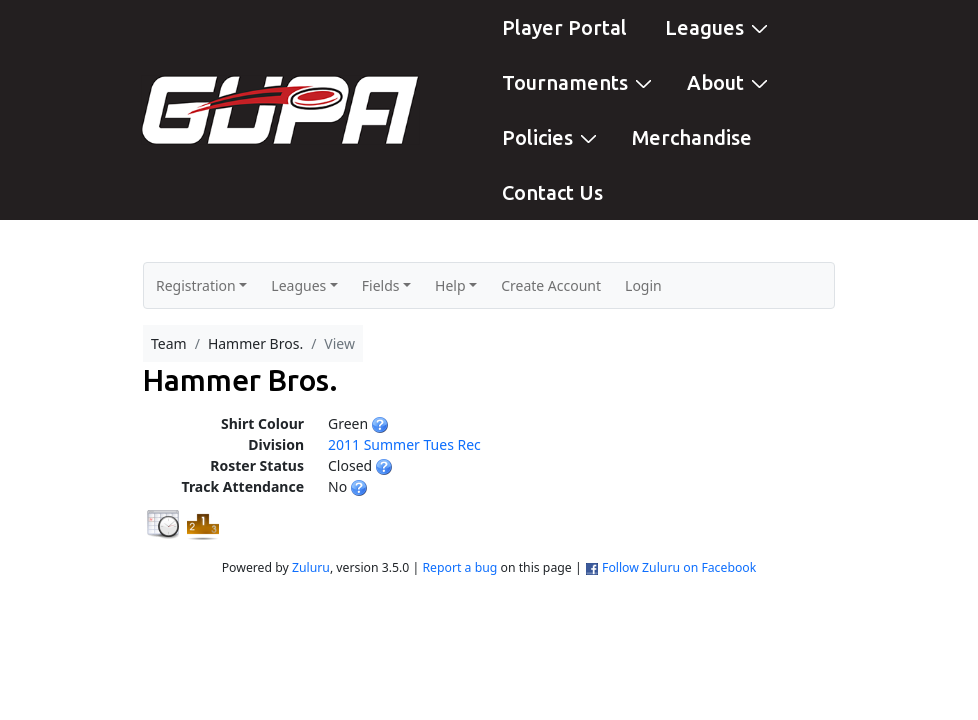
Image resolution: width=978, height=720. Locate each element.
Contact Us (552, 192)
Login (643, 285)
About (730, 81)
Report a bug (459, 567)
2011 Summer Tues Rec (404, 444)
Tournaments (579, 81)
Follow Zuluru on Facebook (679, 567)
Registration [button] (196, 285)
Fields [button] (381, 285)
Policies (552, 136)
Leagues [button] (298, 285)
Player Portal (564, 27)
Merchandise (692, 137)
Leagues (719, 26)
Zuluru (311, 567)
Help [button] (450, 285)
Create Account (551, 285)
